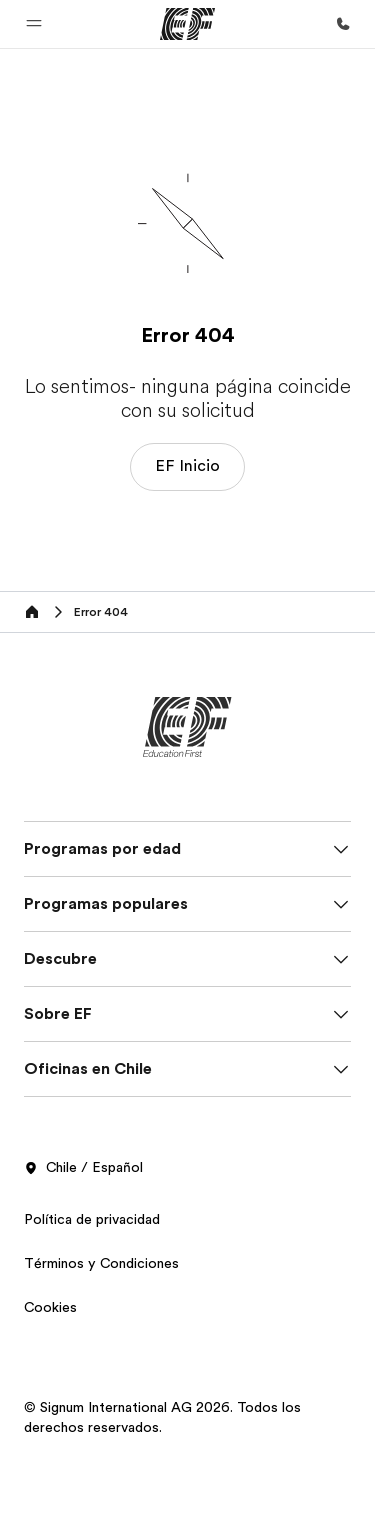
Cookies (50, 1307)
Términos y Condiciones (101, 1263)
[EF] (187, 24)
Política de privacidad (92, 1219)
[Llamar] (343, 24)
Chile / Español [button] (83, 1168)
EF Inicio (187, 466)
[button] (34, 24)
